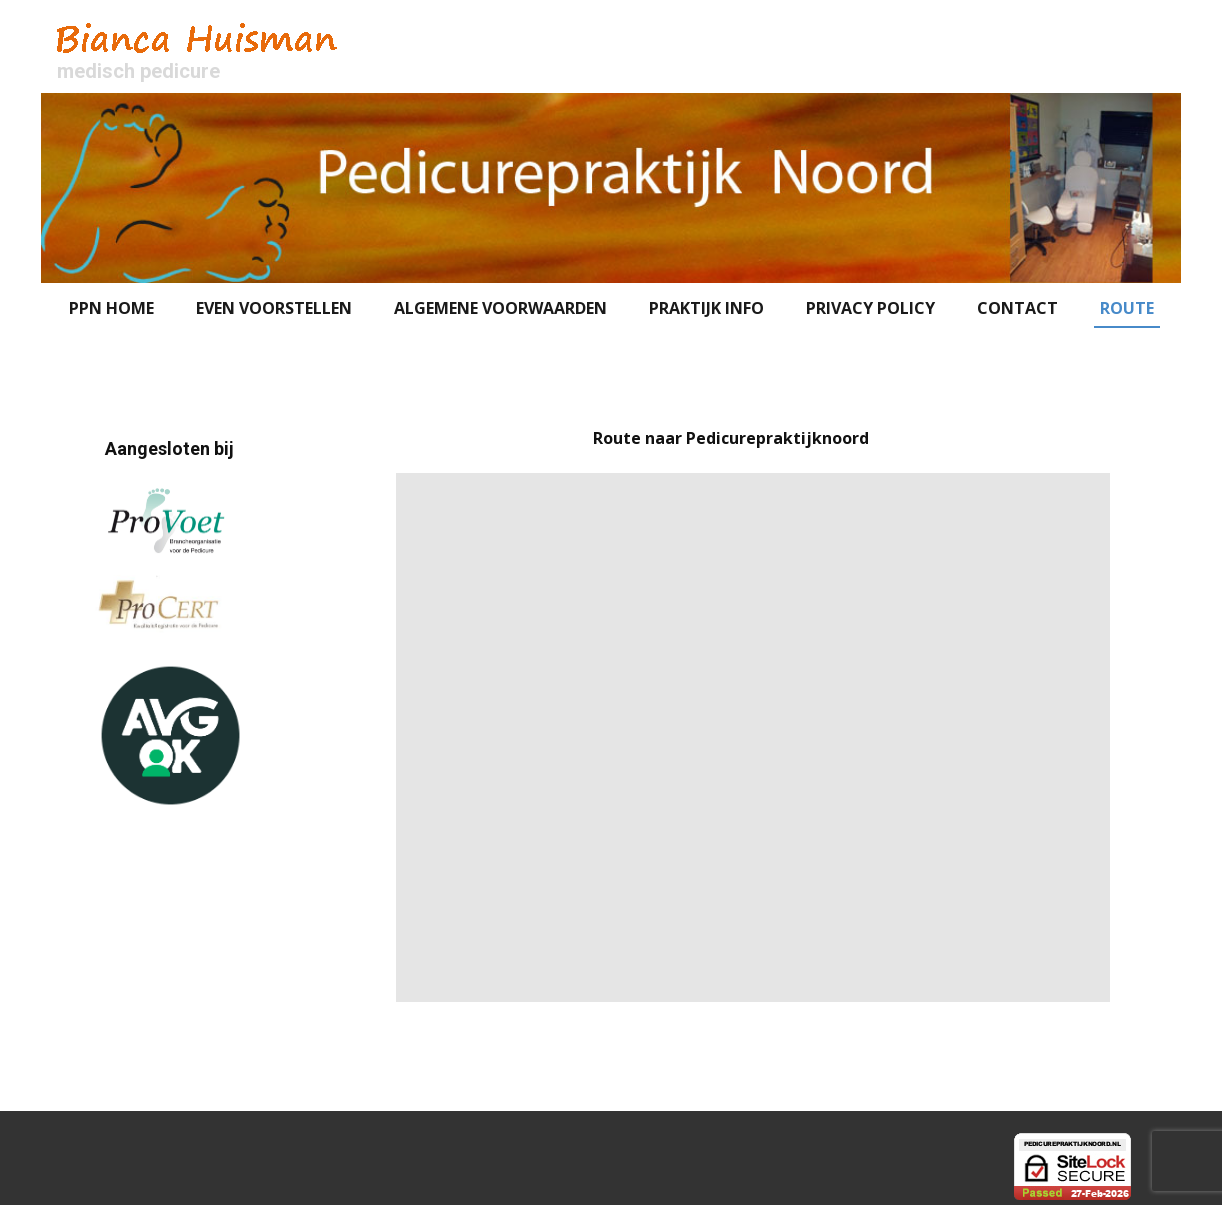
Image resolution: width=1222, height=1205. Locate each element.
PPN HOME (111, 308)
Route (1127, 308)
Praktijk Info (706, 308)
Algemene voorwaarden (500, 308)
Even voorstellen (274, 308)
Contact (1017, 308)
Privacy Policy (870, 308)
